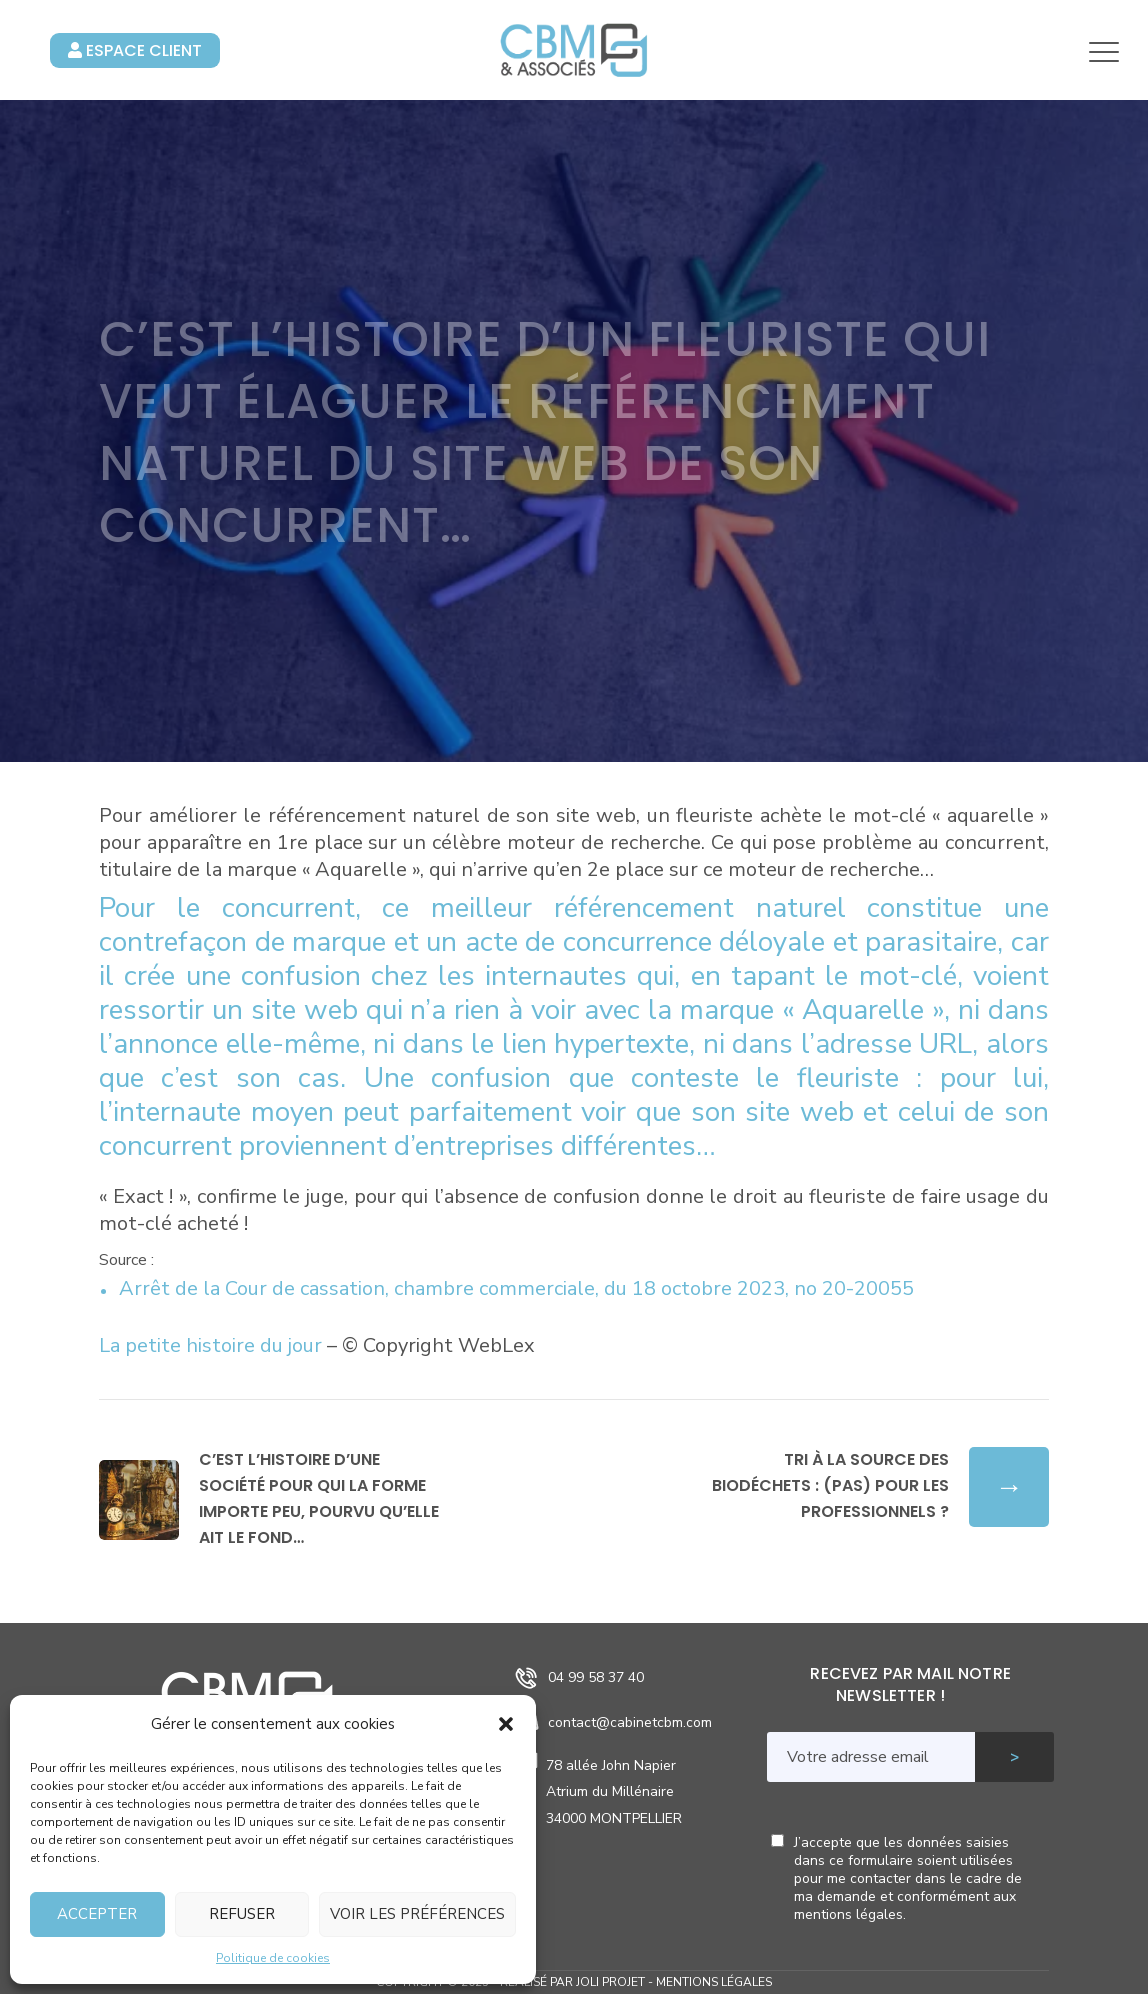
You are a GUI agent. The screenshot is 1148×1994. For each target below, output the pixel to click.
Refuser (242, 1914)
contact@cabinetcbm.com (630, 1722)
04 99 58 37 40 (596, 1677)
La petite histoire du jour (210, 1345)
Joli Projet (610, 1982)
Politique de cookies (273, 1958)
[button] (506, 1724)
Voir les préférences (417, 1914)
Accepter (97, 1914)
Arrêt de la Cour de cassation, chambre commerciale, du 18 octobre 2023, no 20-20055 (516, 1288)
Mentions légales (714, 1982)
